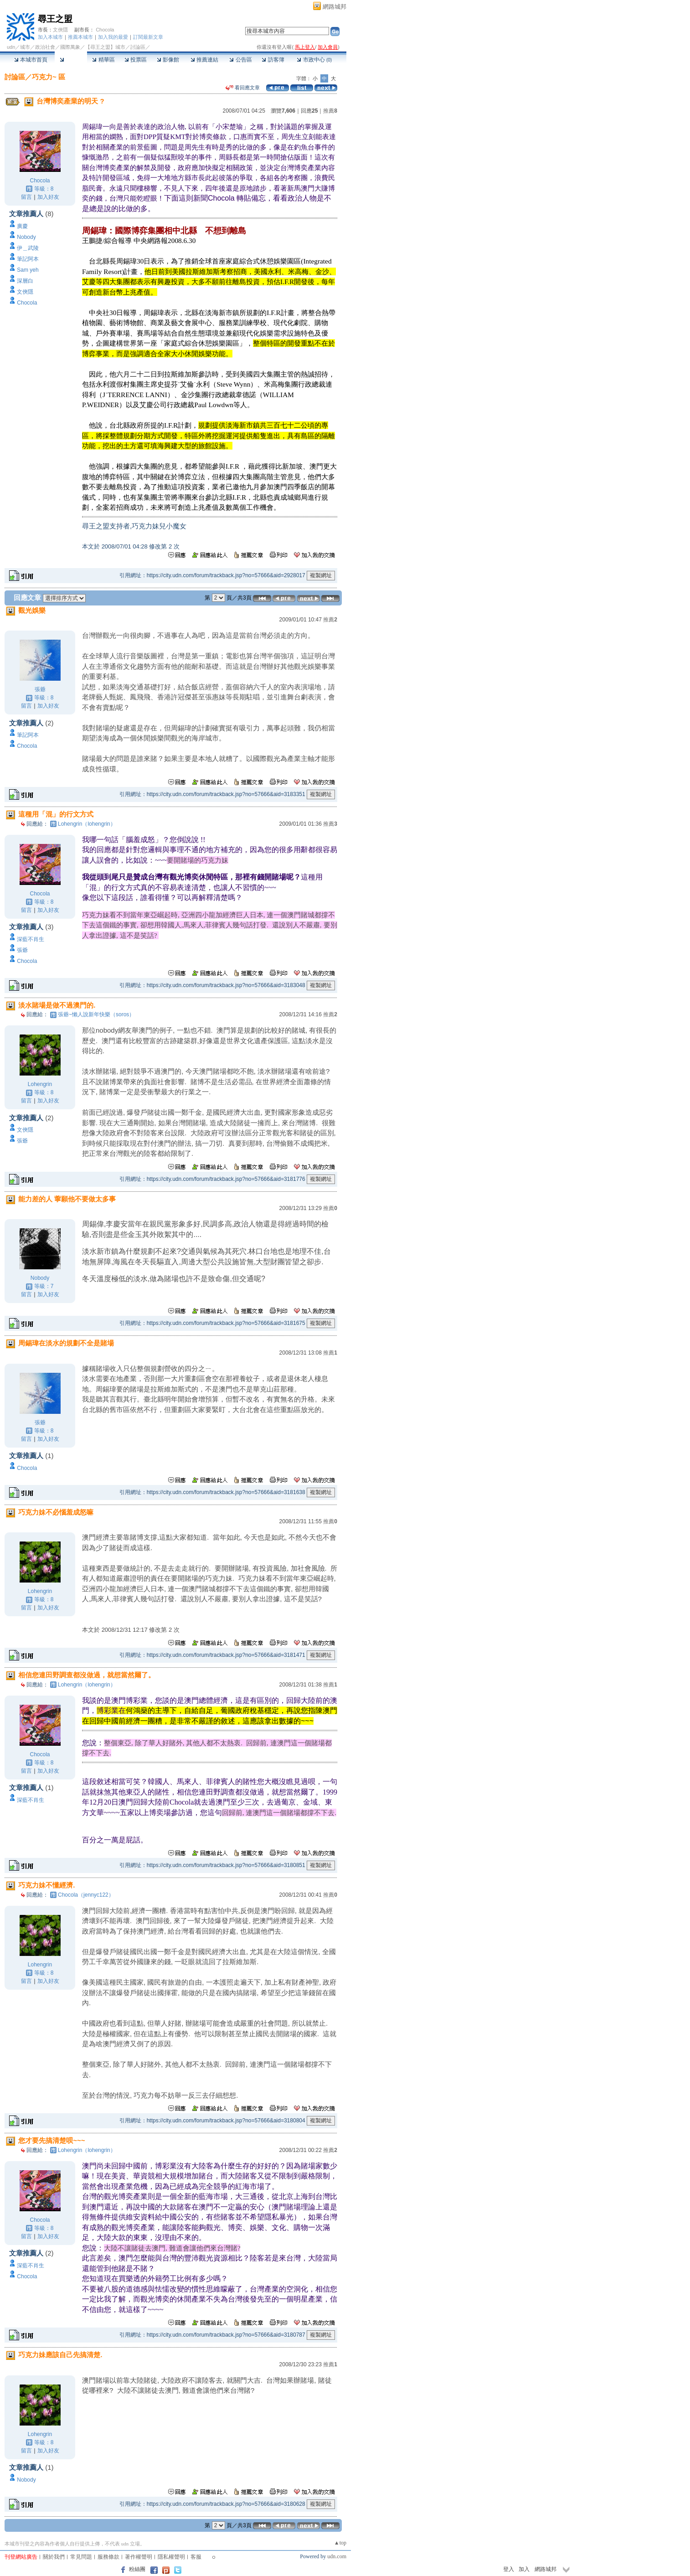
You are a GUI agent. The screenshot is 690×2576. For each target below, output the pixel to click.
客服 (196, 2557)
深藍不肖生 (30, 939)
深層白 (25, 281)
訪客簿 (273, 60)
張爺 (40, 689)
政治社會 (45, 47)
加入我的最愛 (113, 37)
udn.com (336, 2556)
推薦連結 (204, 60)
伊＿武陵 (28, 248)
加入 (524, 2569)
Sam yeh (27, 270)
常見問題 (81, 2557)
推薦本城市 (80, 37)
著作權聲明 (138, 2557)
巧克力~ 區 (48, 77)
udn (11, 47)
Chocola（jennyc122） (86, 1895)
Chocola (105, 29)
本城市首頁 (30, 60)
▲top (340, 2543)
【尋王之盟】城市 (105, 47)
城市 (25, 47)
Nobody (26, 237)
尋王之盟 (55, 19)
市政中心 (314, 60)
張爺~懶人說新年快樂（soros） (96, 1014)
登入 (508, 2569)
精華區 (103, 60)
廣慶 (22, 226)
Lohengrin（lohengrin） (87, 824)
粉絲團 (137, 2569)
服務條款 (108, 2557)
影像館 (168, 60)
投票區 (135, 60)
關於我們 (54, 2557)
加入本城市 (50, 37)
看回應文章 (243, 87)
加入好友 (48, 197)
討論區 (71, 60)
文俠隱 (60, 29)
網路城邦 (334, 6)
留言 (26, 197)
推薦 (330, 111)
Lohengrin (40, 1084)
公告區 (240, 60)
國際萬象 (70, 47)
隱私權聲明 (171, 2557)
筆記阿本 (28, 259)
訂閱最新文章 (148, 37)
